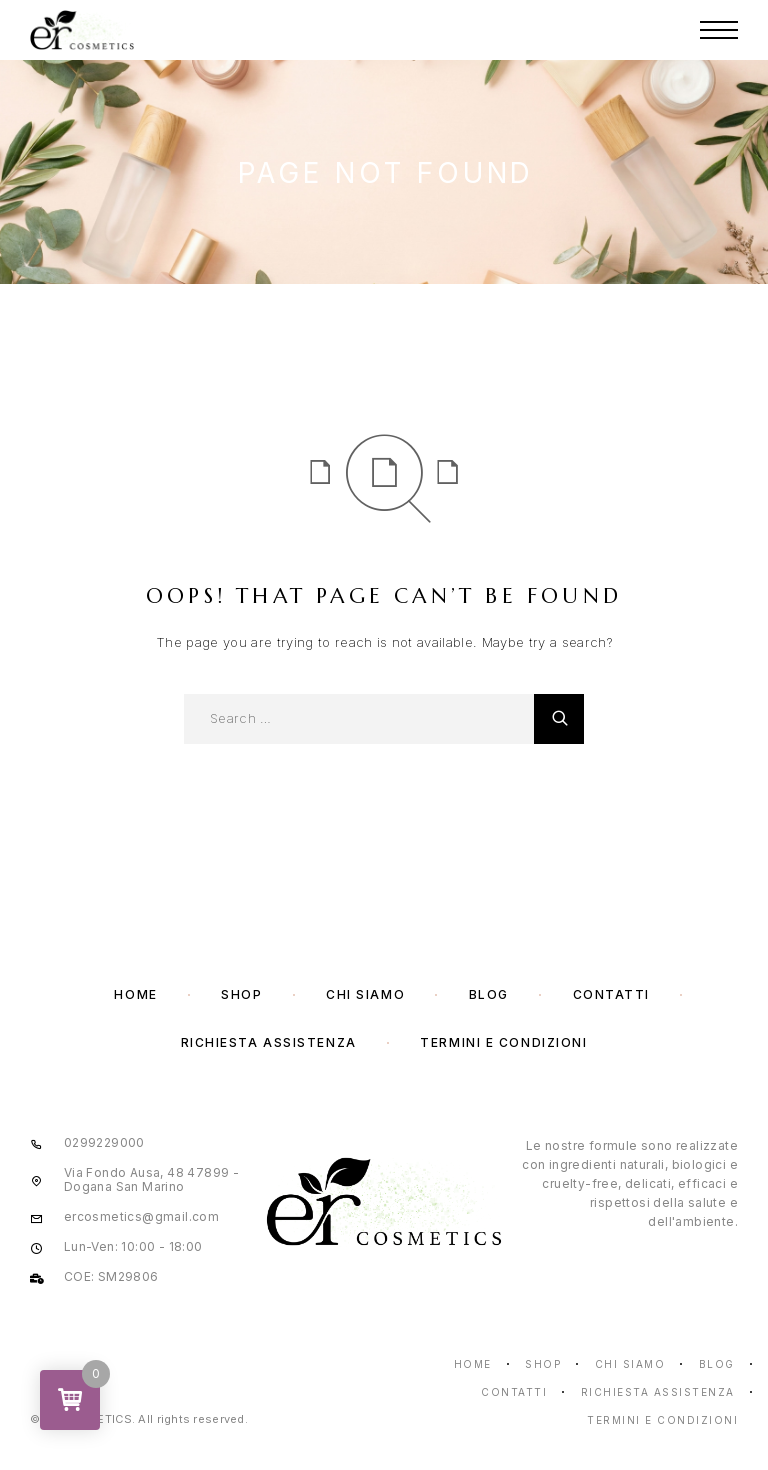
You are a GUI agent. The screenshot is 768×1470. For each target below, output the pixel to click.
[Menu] (719, 30)
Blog (489, 994)
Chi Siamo (365, 994)
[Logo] (82, 30)
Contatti (611, 994)
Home (135, 994)
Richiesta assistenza (269, 1042)
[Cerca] (559, 719)
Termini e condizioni (503, 1042)
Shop (241, 994)
